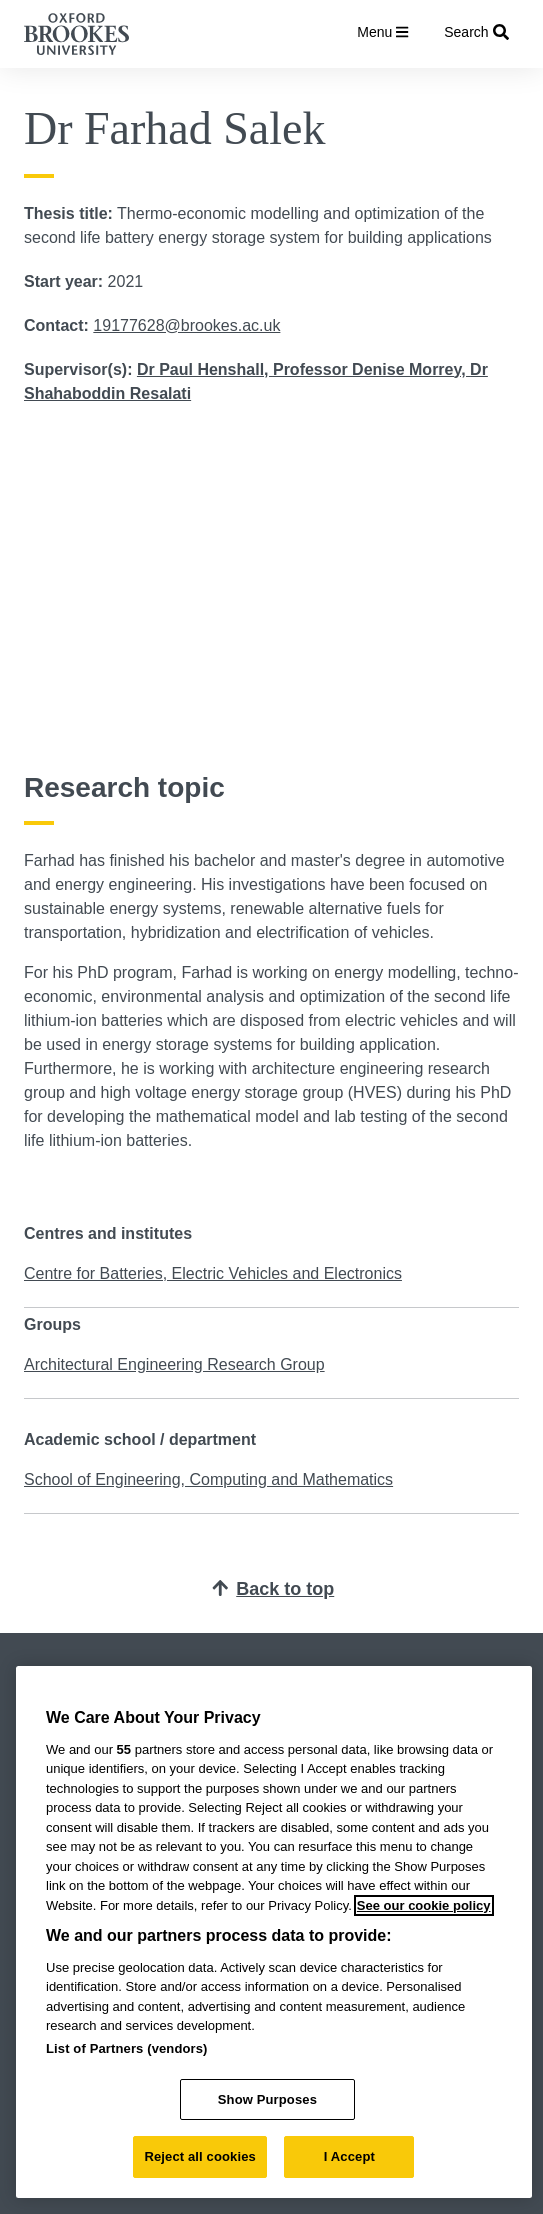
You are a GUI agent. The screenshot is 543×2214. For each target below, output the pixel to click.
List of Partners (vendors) (127, 2048)
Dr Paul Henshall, (205, 369)
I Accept (349, 2156)
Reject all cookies (199, 2156)
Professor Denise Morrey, (371, 369)
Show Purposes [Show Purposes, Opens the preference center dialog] (267, 2099)
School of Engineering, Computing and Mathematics (208, 1479)
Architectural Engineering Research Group (174, 1364)
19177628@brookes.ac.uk (186, 325)
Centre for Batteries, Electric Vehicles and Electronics (213, 1273)
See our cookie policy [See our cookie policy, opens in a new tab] (424, 1905)
